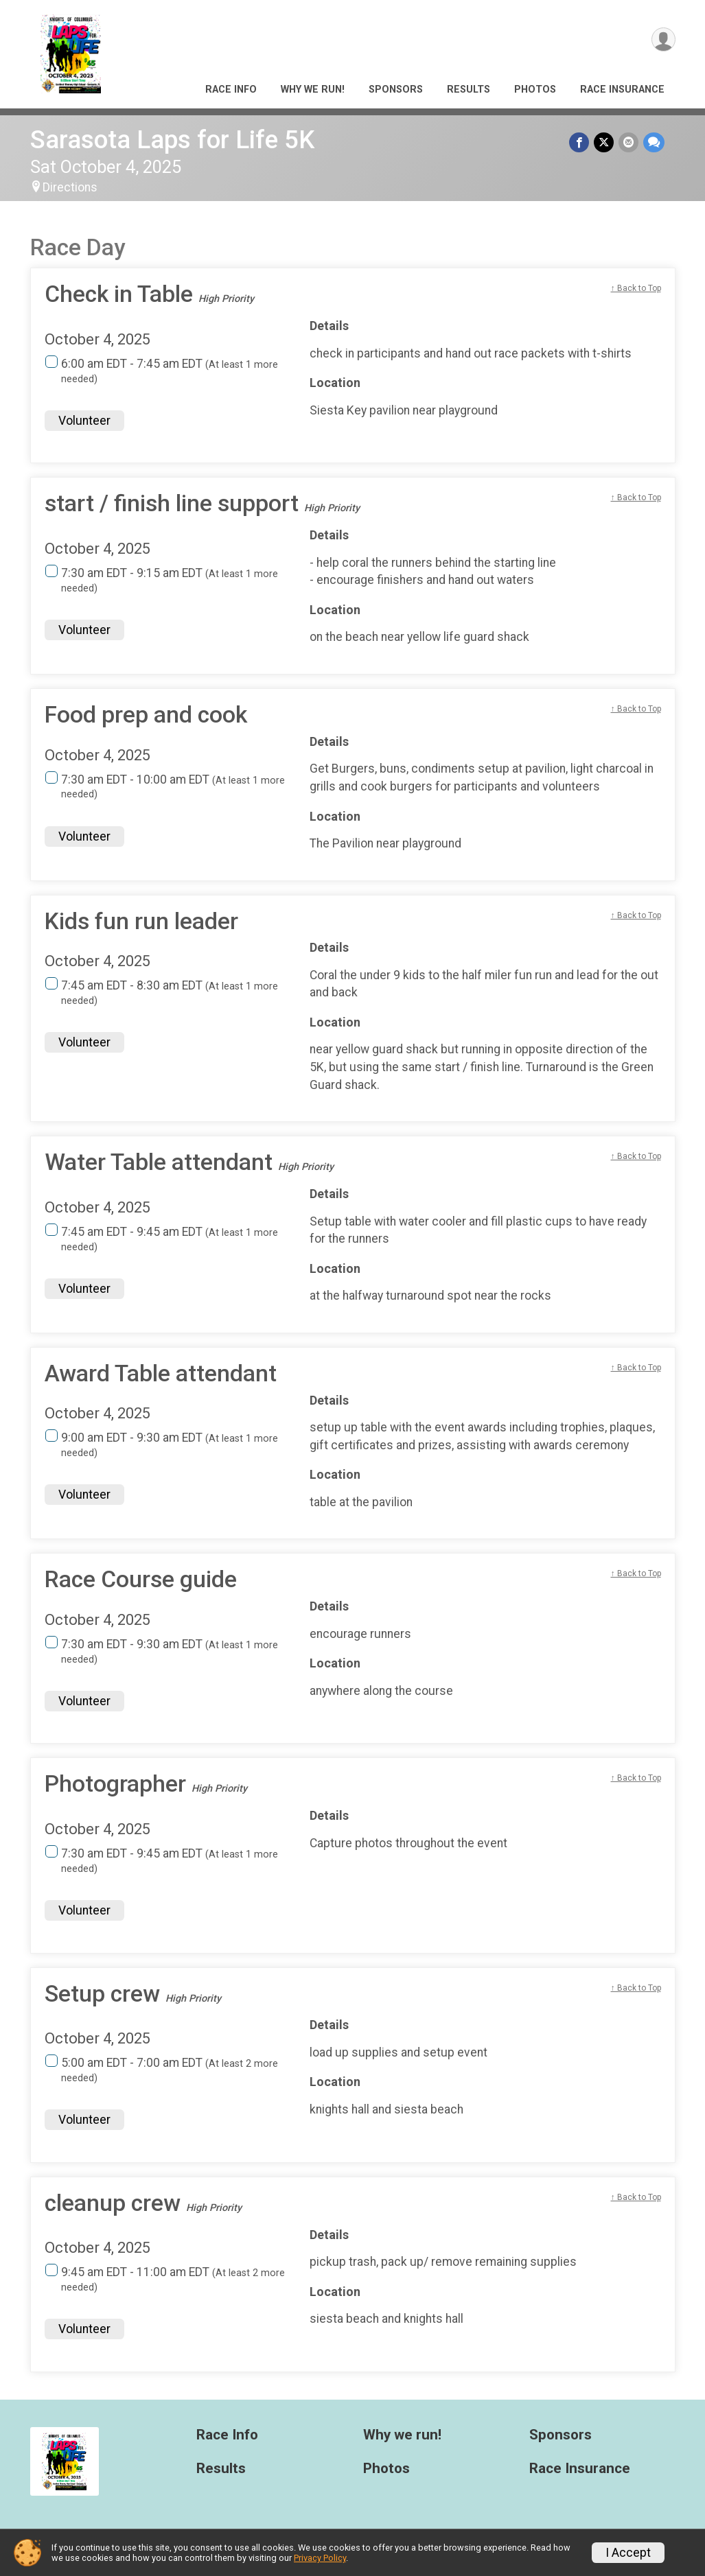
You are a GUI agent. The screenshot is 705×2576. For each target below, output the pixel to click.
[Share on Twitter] (605, 142)
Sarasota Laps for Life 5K (172, 139)
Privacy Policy (320, 2558)
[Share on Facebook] (581, 142)
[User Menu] (662, 40)
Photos (535, 89)
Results (468, 89)
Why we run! (313, 89)
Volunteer (84, 421)
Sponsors (396, 89)
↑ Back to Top (636, 288)
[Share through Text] (653, 142)
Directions (70, 187)
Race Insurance (622, 89)
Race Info (231, 89)
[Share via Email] (629, 142)
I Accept (628, 2553)
